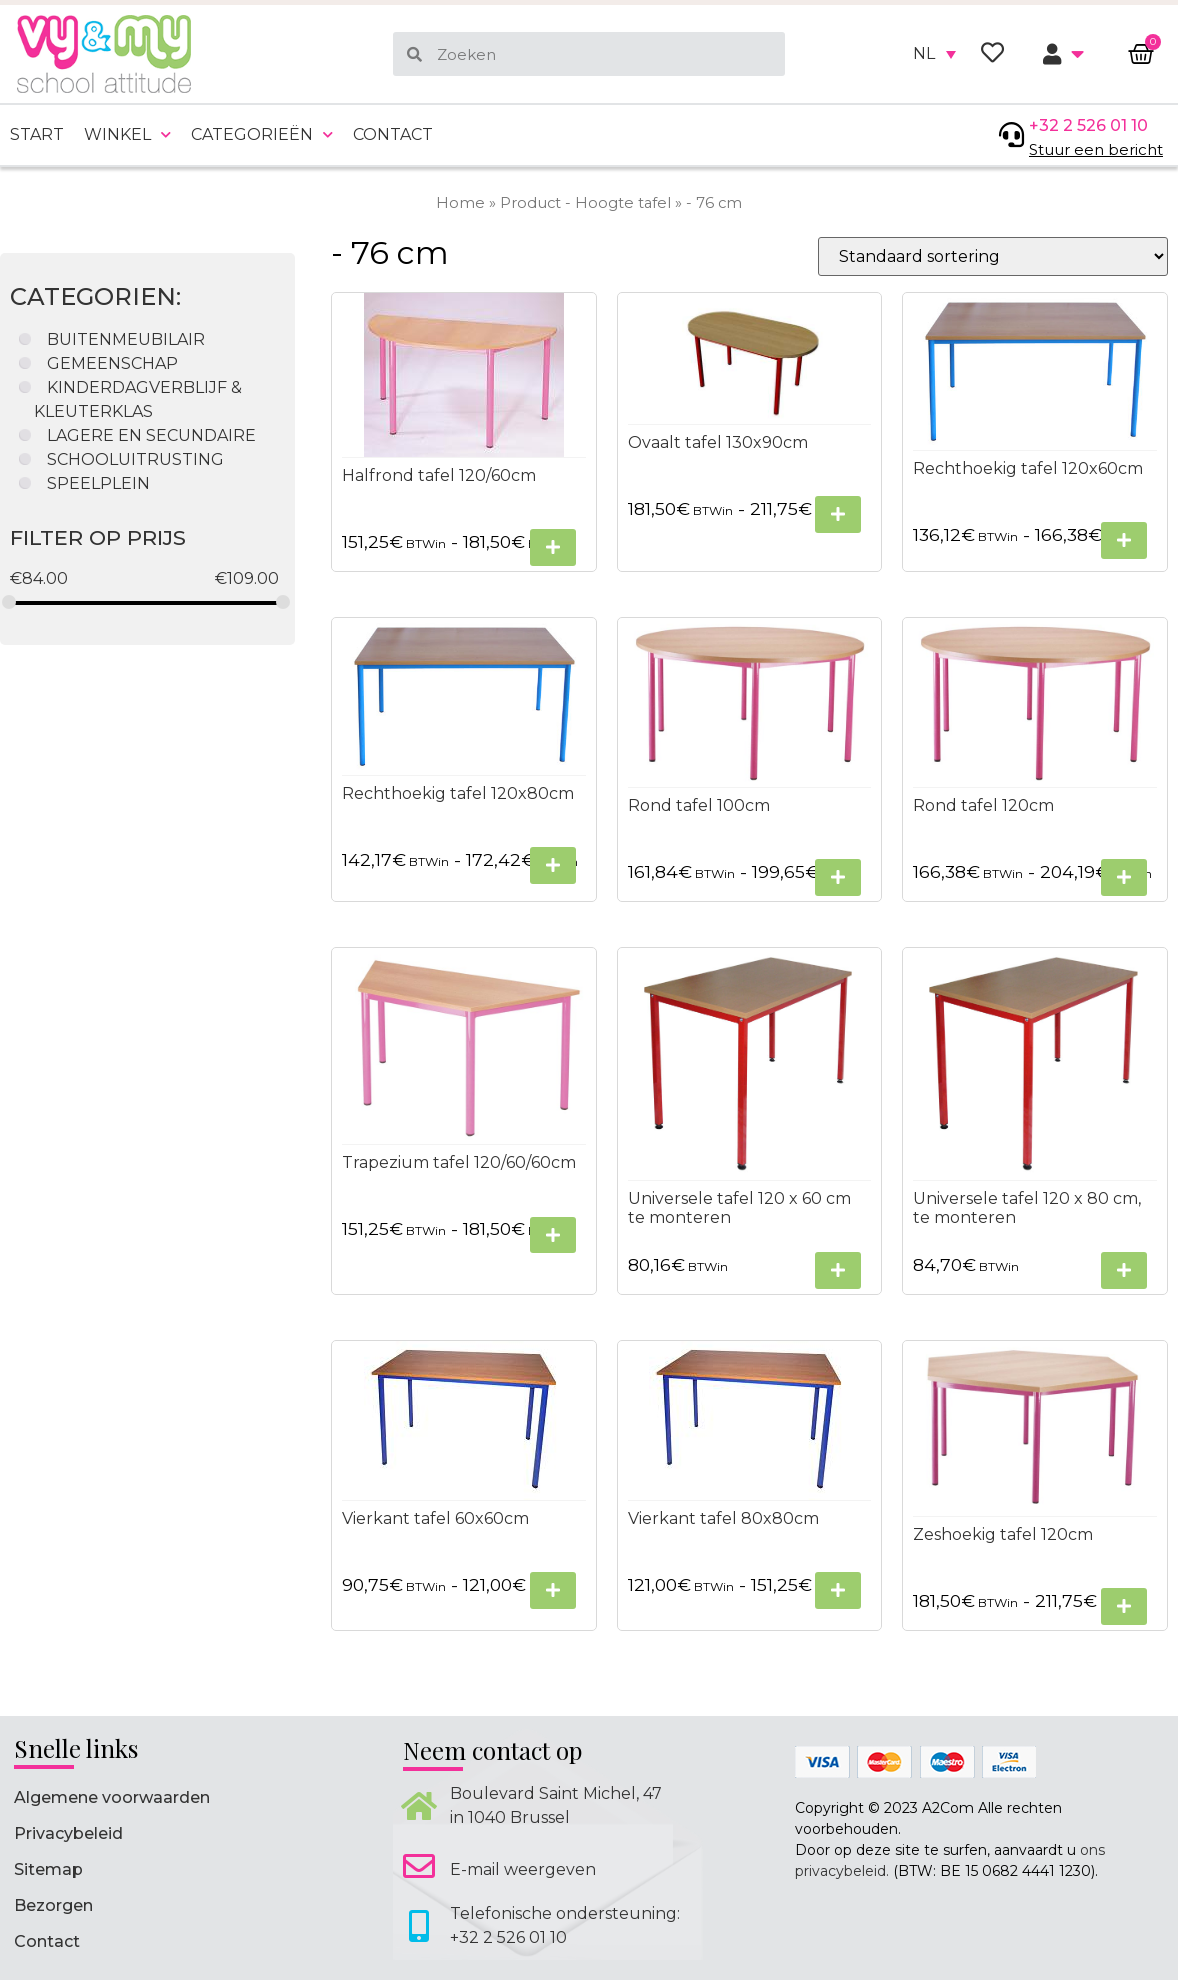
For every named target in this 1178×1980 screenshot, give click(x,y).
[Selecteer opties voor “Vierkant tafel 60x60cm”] (553, 1591)
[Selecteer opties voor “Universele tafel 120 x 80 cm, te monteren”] (1124, 1271)
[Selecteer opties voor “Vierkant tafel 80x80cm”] (838, 1591)
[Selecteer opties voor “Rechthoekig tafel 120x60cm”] (1124, 540)
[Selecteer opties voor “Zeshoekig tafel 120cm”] (1124, 1606)
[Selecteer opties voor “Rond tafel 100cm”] (838, 877)
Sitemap (48, 1869)
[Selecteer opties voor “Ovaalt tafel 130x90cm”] (838, 515)
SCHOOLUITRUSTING (135, 459)
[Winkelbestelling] (993, 256)
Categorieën (262, 134)
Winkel (127, 134)
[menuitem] (934, 54)
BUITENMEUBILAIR (126, 339)
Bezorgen (53, 1905)
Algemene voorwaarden (112, 1797)
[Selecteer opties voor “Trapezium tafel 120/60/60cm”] (553, 1235)
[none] (934, 54)
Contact (393, 134)
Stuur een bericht (1096, 149)
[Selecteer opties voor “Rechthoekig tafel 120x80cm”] (553, 865)
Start (37, 134)
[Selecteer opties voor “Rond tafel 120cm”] (1124, 877)
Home (460, 203)
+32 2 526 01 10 (1088, 125)
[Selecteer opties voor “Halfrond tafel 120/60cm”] (553, 547)
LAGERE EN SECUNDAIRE (151, 435)
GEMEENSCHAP (112, 363)
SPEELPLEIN (98, 483)
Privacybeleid (68, 1833)
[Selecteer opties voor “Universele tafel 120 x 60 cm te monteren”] (838, 1271)
